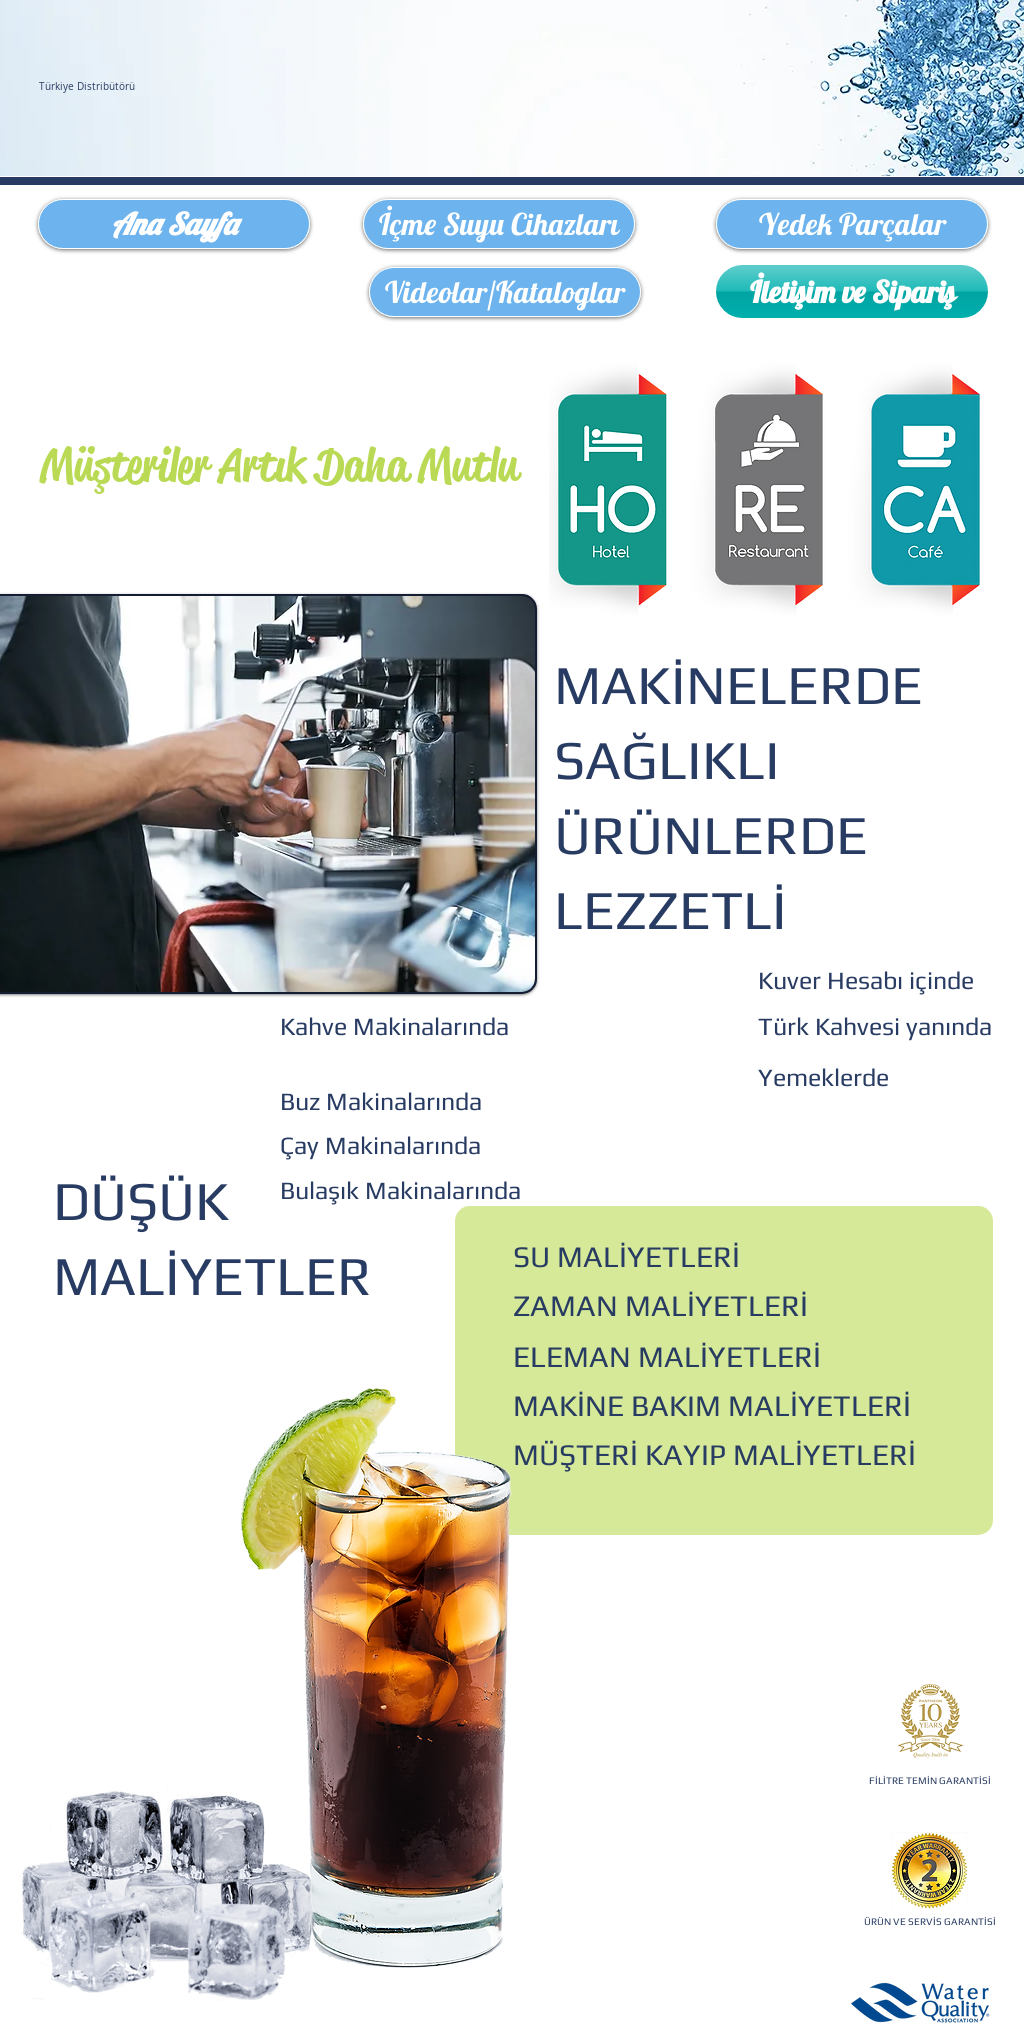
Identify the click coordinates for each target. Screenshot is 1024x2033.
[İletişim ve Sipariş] (852, 291)
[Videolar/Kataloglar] (505, 292)
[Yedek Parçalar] (852, 224)
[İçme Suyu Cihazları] (499, 224)
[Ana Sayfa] (174, 224)
